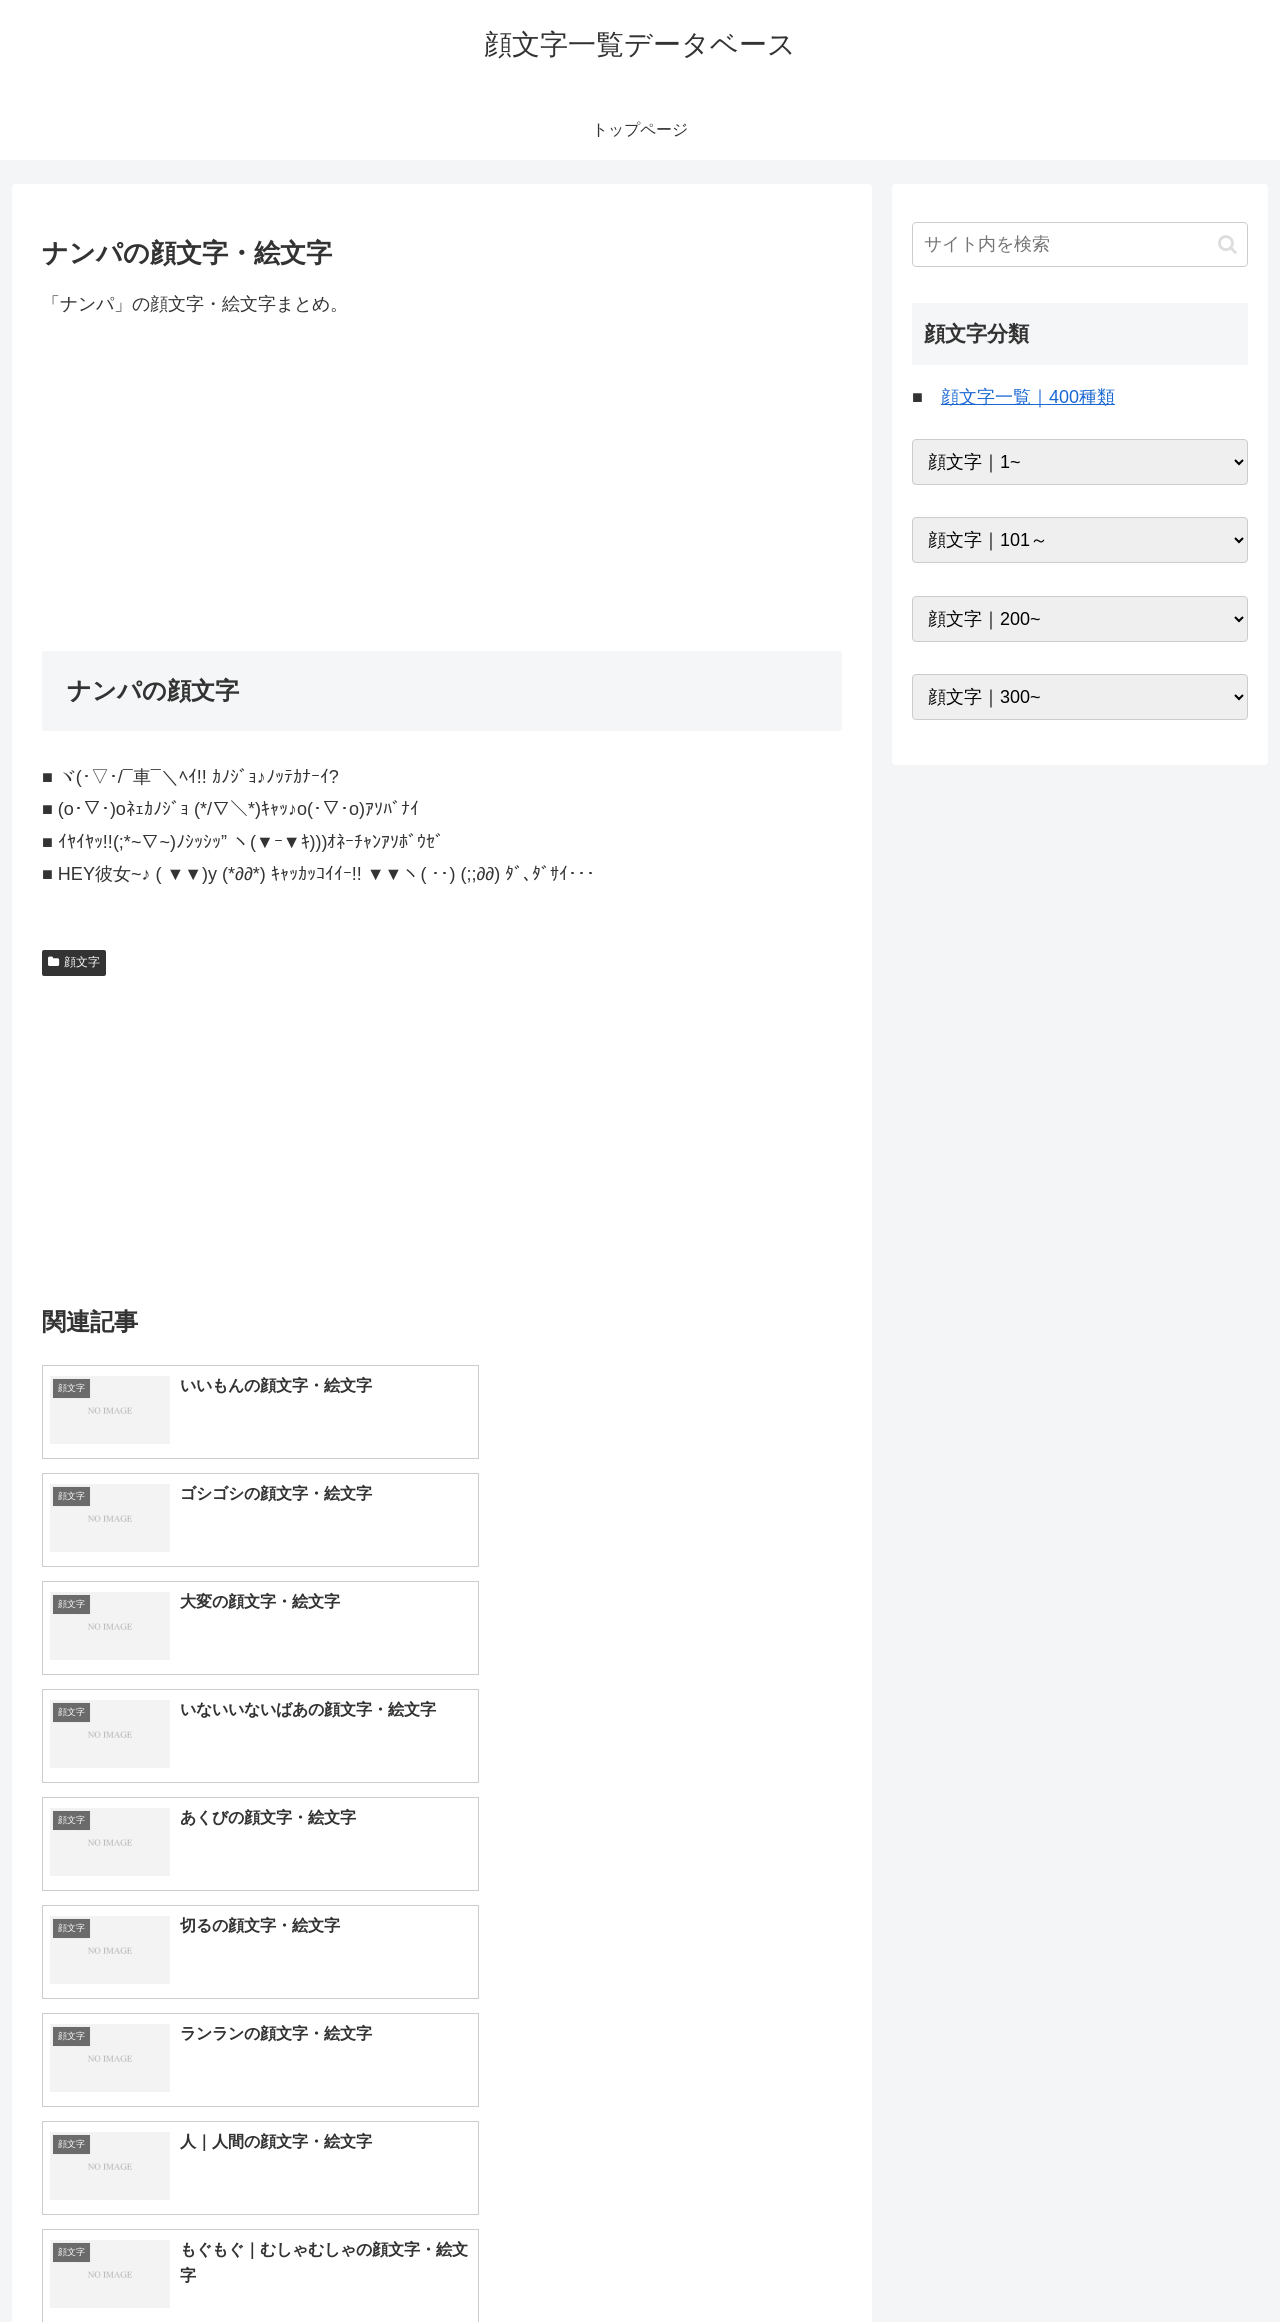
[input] (1080, 244)
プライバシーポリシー (1179, 2259)
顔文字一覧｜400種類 (1028, 397)
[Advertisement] (442, 485)
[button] (1227, 244)
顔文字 (74, 962)
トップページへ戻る (1025, 2259)
